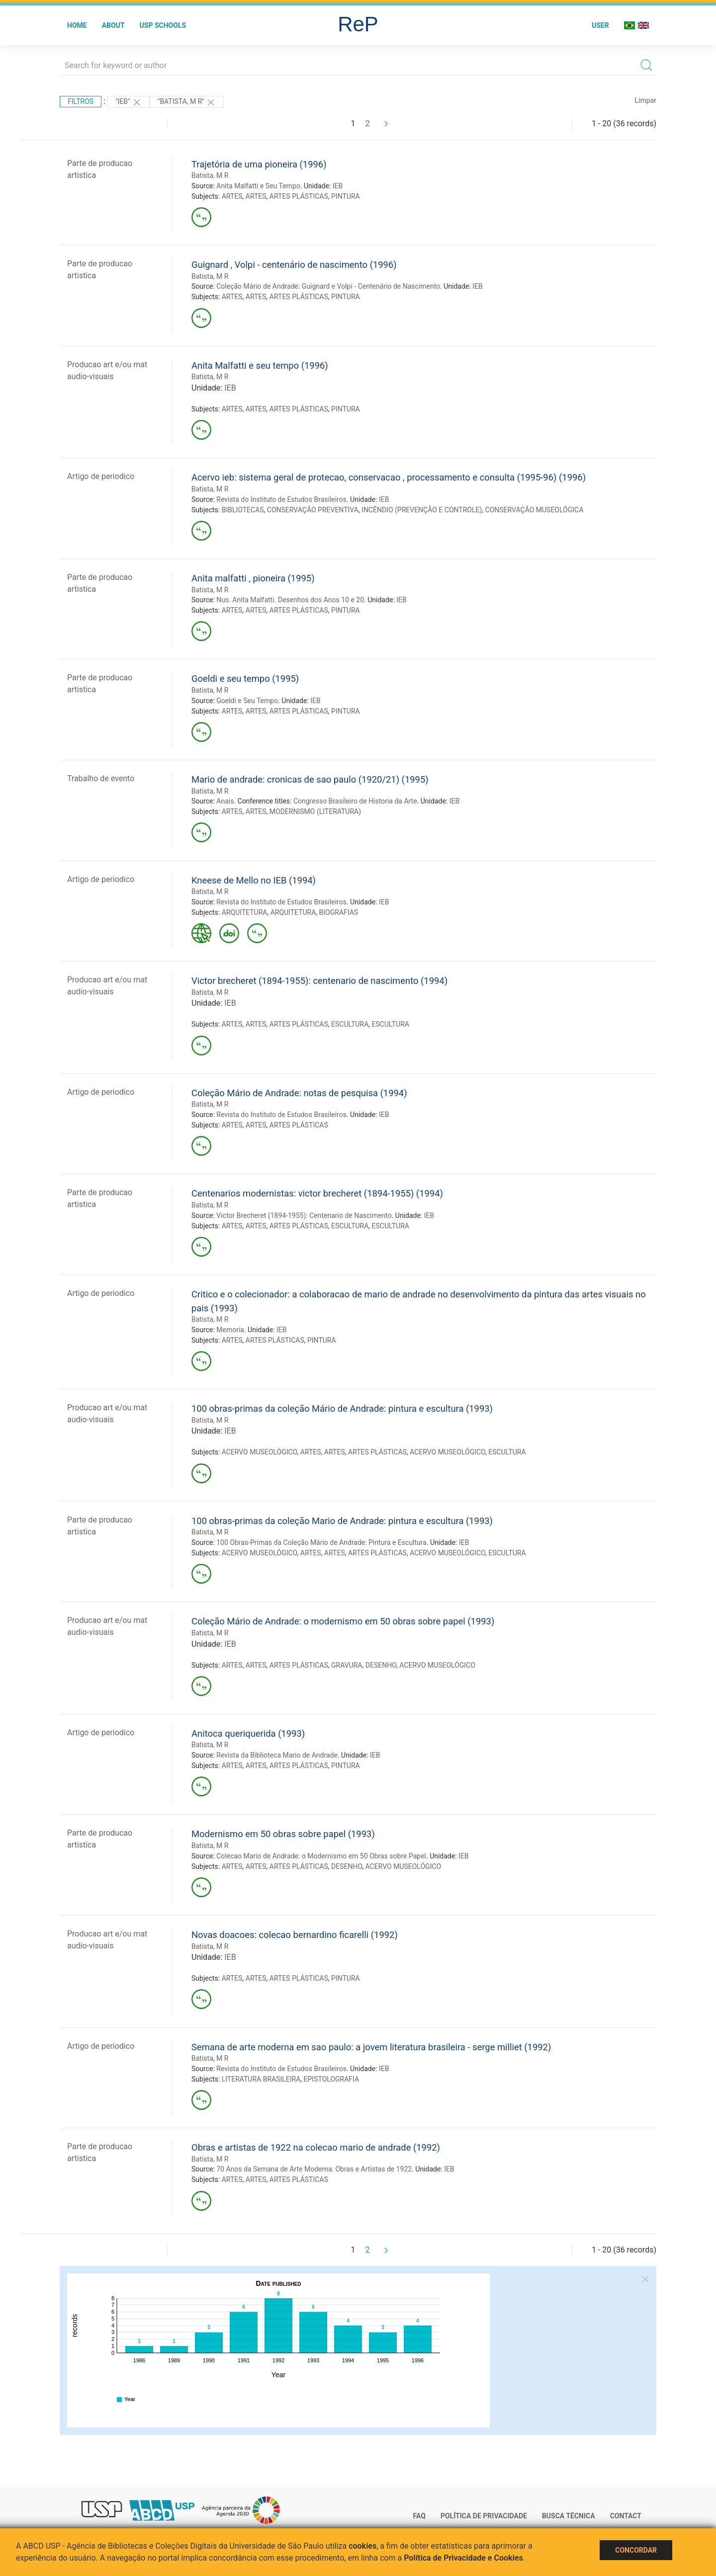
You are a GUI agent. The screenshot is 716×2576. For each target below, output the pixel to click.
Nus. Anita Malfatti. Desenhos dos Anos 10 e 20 (290, 600)
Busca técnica (568, 2516)
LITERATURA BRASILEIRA (261, 2079)
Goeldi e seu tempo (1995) (245, 678)
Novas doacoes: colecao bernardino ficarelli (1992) (294, 1935)
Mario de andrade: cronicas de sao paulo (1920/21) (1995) (310, 779)
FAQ (419, 2516)
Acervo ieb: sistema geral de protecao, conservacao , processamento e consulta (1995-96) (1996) (388, 477)
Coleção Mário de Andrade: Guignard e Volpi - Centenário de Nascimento (328, 286)
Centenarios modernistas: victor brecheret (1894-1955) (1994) (317, 1193)
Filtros (80, 101)
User (600, 25)
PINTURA (345, 196)
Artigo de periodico (100, 476)
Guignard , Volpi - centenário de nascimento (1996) (294, 264)
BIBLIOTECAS (243, 510)
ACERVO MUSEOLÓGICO (259, 1452)
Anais (225, 801)
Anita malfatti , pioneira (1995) (253, 578)
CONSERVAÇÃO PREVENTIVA (312, 510)
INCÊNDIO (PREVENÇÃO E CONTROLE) (421, 510)
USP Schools (163, 25)
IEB (338, 186)
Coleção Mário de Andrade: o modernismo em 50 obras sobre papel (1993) (342, 1621)
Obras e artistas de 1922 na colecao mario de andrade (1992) (315, 2147)
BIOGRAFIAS (338, 912)
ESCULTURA (349, 1024)
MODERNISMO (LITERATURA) (315, 811)
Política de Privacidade (484, 2516)
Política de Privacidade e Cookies (463, 2558)
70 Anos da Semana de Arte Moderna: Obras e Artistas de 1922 (314, 2169)
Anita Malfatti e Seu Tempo (258, 186)
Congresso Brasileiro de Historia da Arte (355, 801)
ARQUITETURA (245, 912)
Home (77, 25)
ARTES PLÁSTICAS (298, 196)
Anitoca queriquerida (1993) (248, 1733)
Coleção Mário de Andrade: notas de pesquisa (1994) (299, 1093)
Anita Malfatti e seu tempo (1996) (259, 365)
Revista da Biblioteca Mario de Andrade (277, 1755)
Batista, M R (209, 175)
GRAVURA (346, 1665)
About (113, 25)
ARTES (232, 196)
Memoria (230, 1330)
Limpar (645, 100)
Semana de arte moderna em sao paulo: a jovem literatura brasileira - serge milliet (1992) (371, 2047)
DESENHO (380, 1665)
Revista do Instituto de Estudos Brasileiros (281, 499)
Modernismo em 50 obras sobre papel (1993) (283, 1834)
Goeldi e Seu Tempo (247, 701)
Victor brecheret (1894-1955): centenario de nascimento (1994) (319, 980)
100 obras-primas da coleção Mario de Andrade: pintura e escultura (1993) (342, 1521)
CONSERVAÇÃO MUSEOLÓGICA (534, 510)
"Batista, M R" (187, 102)
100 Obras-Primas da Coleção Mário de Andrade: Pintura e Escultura (321, 1542)
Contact (625, 2516)
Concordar (636, 2550)
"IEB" (128, 102)
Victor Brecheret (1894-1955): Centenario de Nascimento (303, 1215)
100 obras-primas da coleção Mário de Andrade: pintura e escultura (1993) (342, 1408)
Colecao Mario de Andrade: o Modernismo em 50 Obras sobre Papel (321, 1856)
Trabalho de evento (100, 778)
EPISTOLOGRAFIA (331, 2079)
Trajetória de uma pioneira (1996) (259, 164)
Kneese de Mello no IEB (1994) (253, 880)
